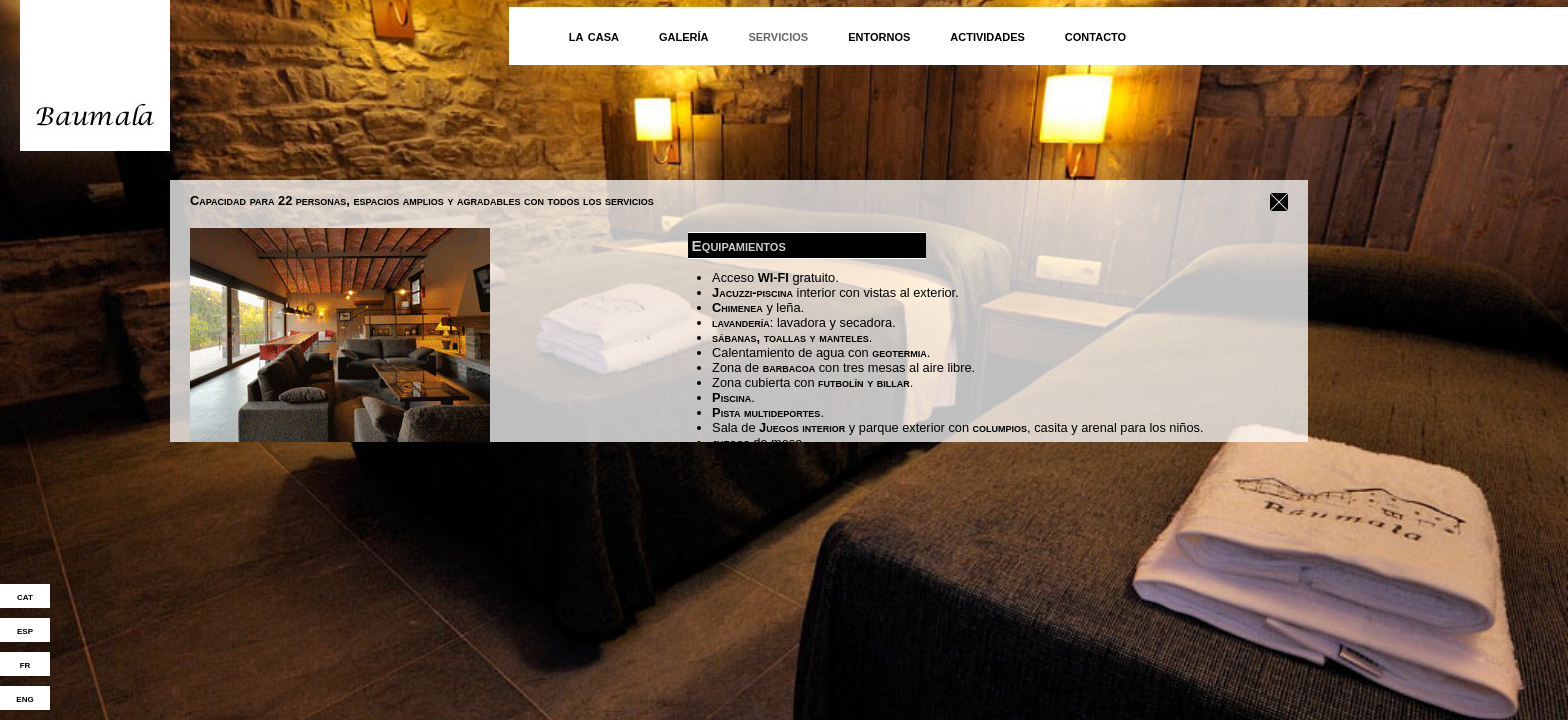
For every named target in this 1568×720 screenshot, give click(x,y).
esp (25, 630)
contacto (1095, 35)
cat (25, 596)
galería (684, 35)
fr (25, 664)
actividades (987, 35)
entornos (879, 35)
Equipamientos (739, 243)
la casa (594, 35)
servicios (778, 35)
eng (24, 698)
